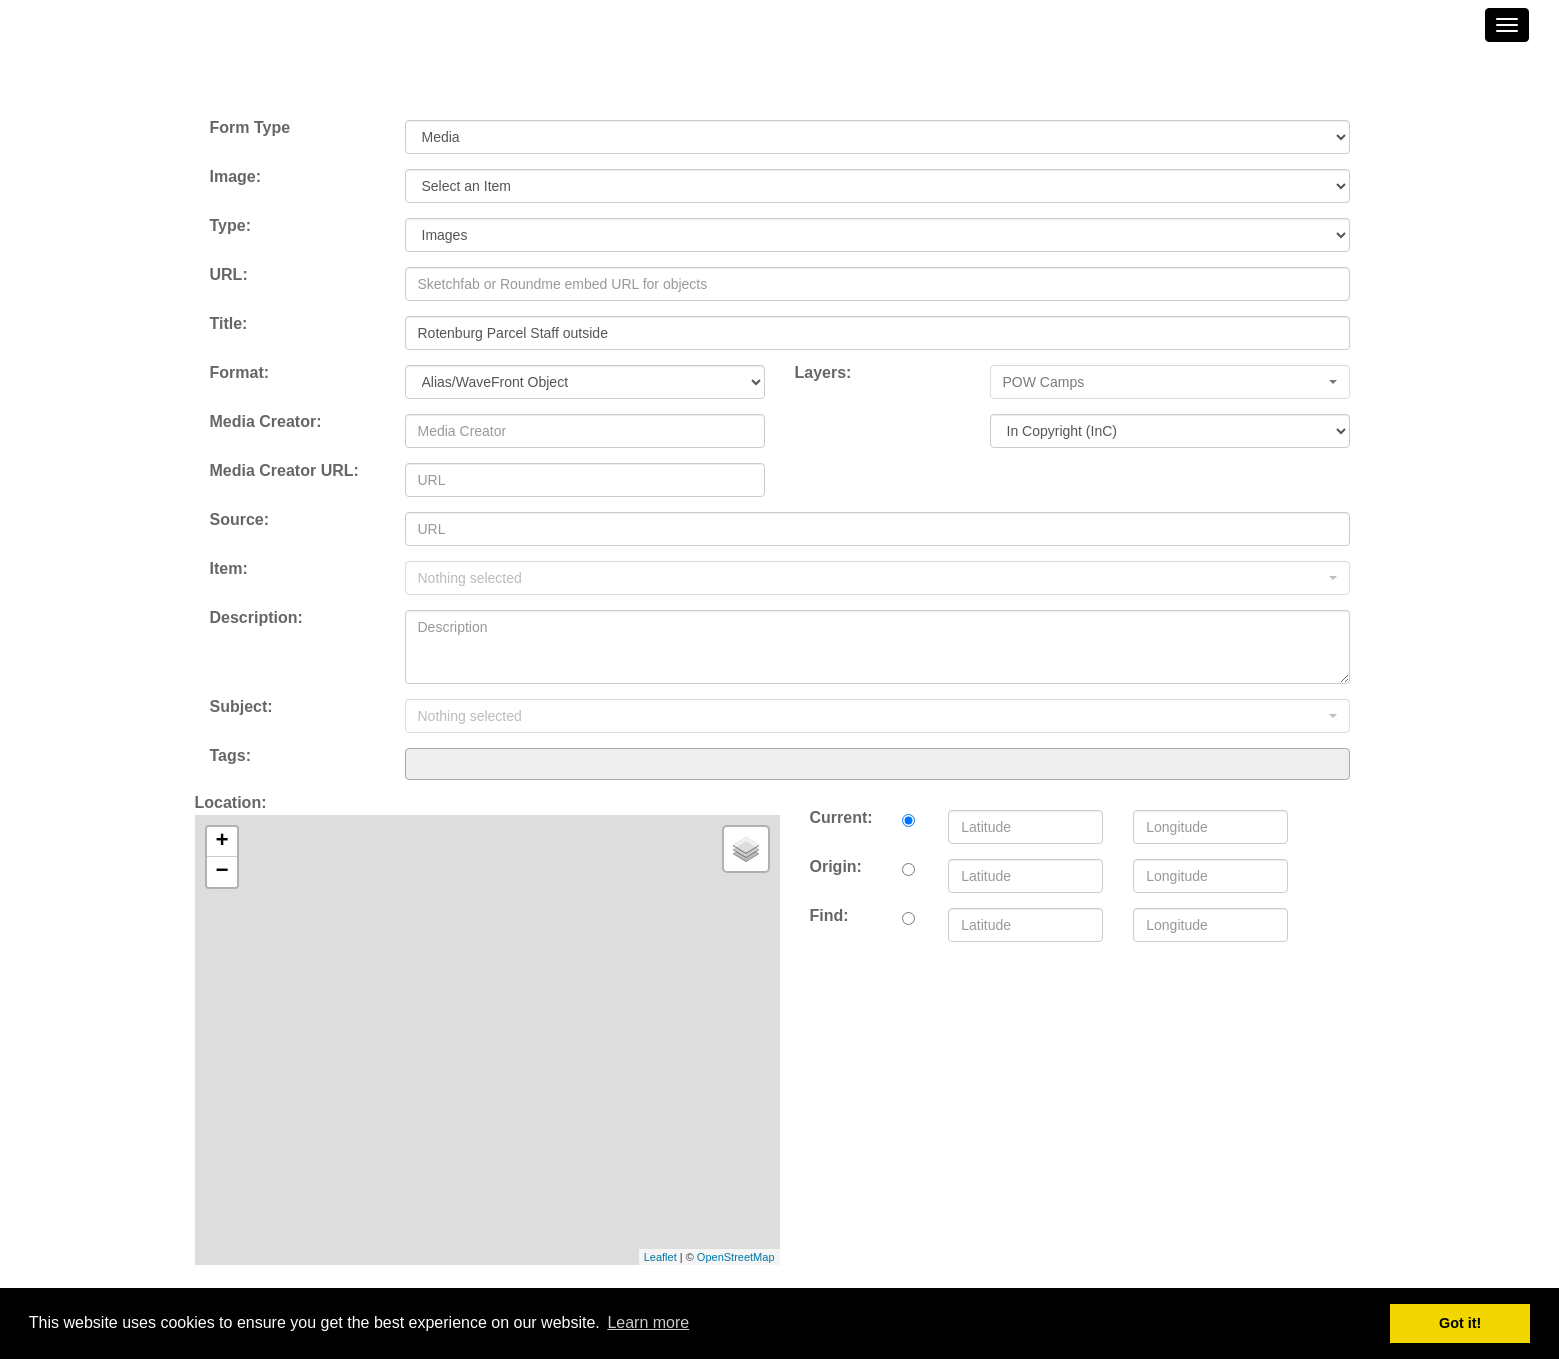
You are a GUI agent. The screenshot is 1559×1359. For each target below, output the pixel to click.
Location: (231, 802)
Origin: (836, 866)
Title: (229, 323)
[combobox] (877, 764)
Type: (230, 225)
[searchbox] (417, 763)
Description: (256, 617)
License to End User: (874, 421)
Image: (236, 176)
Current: (841, 817)
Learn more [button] (648, 1322)
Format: (240, 372)
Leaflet (660, 1257)
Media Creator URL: (284, 470)
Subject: (241, 706)
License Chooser (859, 470)
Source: (240, 519)
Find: (829, 915)
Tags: (230, 755)
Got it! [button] (1460, 1323)
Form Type (250, 127)
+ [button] (221, 842)
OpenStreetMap (736, 1257)
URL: (229, 274)
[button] (1170, 382)
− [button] (221, 872)
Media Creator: (266, 421)
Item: (229, 568)
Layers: (823, 372)
